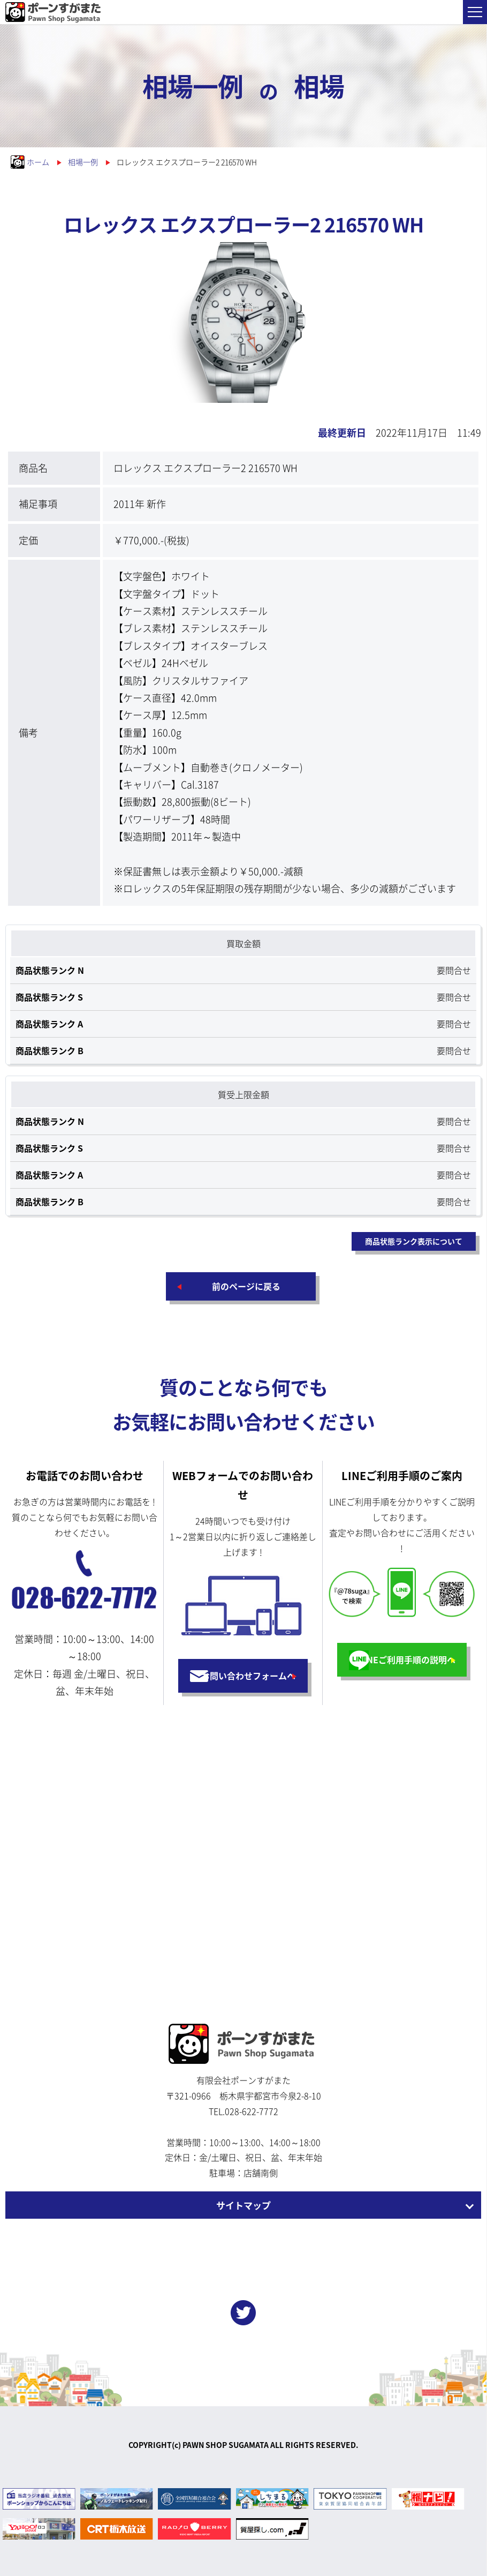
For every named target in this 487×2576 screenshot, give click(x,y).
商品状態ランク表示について (413, 1241)
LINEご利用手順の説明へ (407, 1659)
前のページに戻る (246, 1286)
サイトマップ (243, 2205)
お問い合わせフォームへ (248, 1675)
